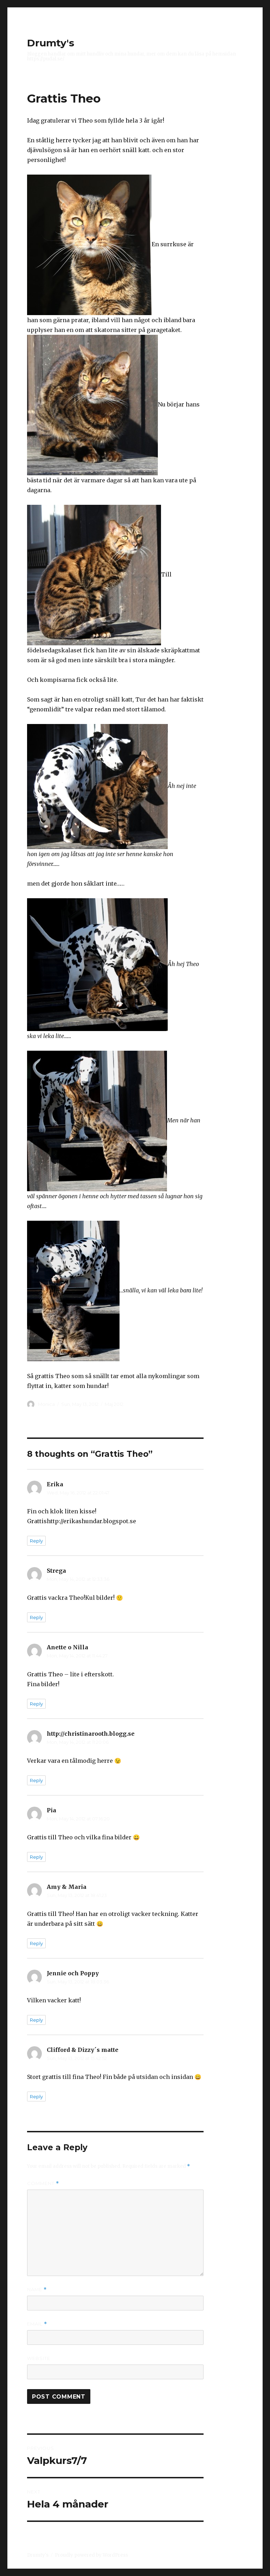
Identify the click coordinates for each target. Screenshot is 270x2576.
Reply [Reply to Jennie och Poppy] (36, 2020)
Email (37, 2324)
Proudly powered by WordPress (91, 2555)
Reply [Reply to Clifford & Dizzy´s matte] (36, 2096)
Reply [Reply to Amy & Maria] (36, 1943)
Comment (43, 2183)
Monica (46, 1404)
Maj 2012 (114, 1404)
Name (37, 2290)
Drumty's (50, 43)
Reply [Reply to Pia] (36, 1857)
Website (38, 2358)
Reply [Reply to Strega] (36, 1617)
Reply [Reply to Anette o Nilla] (36, 1704)
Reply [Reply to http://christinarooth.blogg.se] (36, 1780)
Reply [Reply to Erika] (36, 1541)
